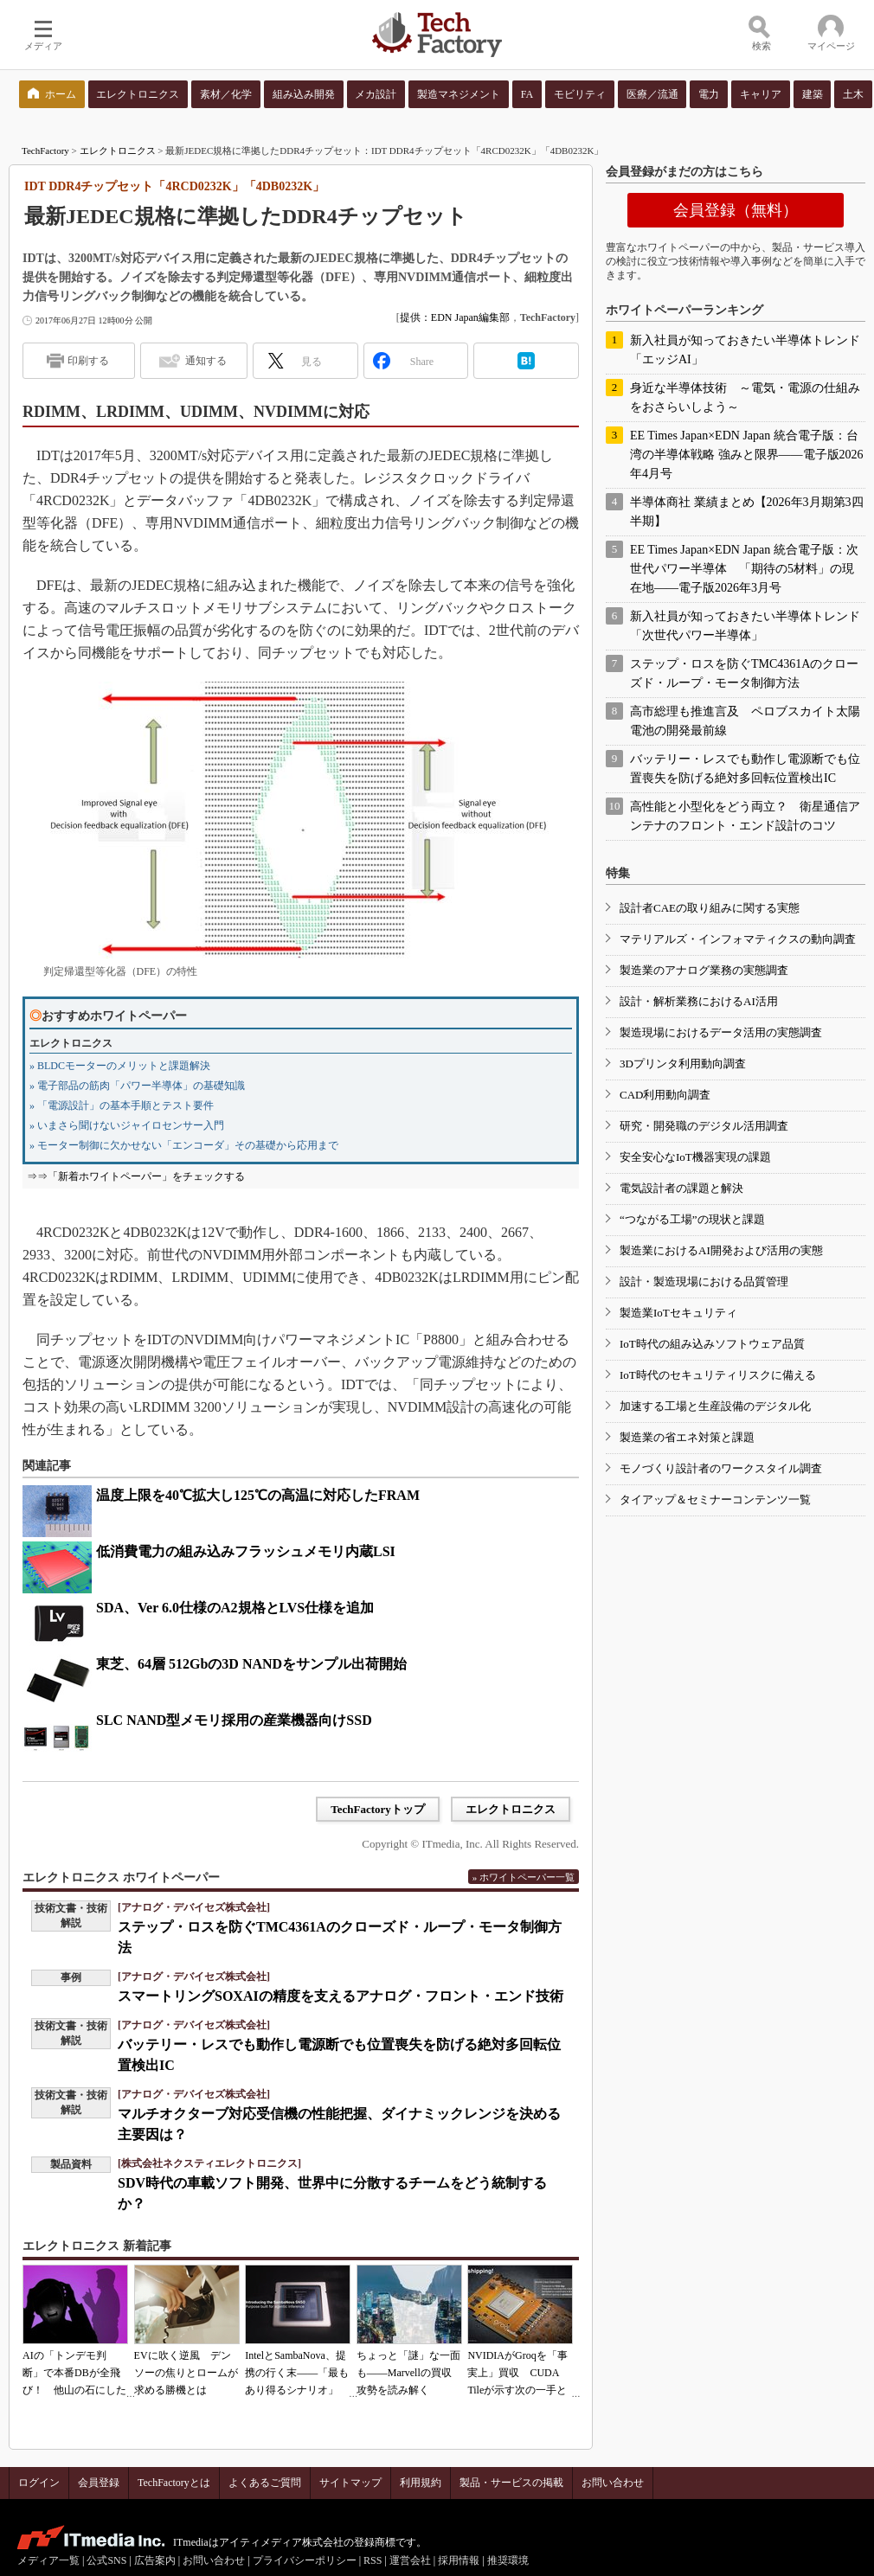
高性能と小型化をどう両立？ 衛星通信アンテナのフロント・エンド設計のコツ (745, 816)
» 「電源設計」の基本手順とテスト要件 (121, 1105)
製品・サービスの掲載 (511, 2483)
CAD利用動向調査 (665, 1094)
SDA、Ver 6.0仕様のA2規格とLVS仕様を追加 (235, 1607)
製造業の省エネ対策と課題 (687, 1437)
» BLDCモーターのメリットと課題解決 (119, 1066)
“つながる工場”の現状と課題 (692, 1219)
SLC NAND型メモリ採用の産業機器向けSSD (234, 1720)
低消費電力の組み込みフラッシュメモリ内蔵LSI (245, 1551)
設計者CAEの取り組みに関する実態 (710, 907)
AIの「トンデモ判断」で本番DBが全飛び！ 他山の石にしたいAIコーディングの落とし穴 (74, 2390)
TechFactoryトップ (378, 1809)
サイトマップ (350, 2483)
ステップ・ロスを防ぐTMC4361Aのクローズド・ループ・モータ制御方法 (744, 673)
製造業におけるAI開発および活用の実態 (721, 1250)
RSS (372, 2560)
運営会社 (410, 2560)
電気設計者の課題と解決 (681, 1188)
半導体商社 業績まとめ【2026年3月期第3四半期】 (747, 512)
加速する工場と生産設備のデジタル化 (715, 1406)
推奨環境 (508, 2560)
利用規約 (420, 2483)
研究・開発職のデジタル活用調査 (704, 1125)
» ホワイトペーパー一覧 (523, 1877)
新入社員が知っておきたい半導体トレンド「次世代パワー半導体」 (745, 626)
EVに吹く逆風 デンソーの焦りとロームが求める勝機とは (186, 2372)
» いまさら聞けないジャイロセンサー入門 (126, 1125)
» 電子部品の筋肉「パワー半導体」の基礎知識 (137, 1086)
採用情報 (458, 2560)
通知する (206, 361)
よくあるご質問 (264, 2483)
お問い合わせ (613, 2483)
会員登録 (98, 2483)
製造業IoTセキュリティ (678, 1312)
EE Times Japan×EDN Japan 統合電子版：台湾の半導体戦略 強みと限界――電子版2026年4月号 (747, 454)
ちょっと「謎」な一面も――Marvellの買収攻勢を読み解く (408, 2372)
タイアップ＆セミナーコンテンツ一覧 (715, 1499)
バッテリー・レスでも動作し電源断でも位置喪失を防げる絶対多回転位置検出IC (745, 769)
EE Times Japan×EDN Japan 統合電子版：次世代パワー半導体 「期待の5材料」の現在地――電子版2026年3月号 (744, 568)
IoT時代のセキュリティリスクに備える (718, 1374)
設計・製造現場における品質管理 (704, 1281)
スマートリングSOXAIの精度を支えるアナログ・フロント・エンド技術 (340, 1996)
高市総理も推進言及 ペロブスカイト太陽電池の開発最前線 (745, 721)
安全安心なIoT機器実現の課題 (695, 1156)
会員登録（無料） (735, 210)
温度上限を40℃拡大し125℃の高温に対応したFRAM (258, 1495)
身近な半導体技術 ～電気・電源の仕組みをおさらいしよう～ (745, 397)
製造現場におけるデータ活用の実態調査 (721, 1032)
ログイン (39, 2483)
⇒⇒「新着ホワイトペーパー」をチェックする (136, 1176)
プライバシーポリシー (305, 2560)
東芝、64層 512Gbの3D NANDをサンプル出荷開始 (251, 1663)
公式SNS (106, 2560)
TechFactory (45, 150)
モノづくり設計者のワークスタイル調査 (721, 1468)
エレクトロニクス (118, 150)
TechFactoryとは (174, 2483)
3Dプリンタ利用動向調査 (683, 1063)
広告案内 (155, 2560)
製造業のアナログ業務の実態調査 (704, 970)
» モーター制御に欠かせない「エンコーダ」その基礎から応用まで (183, 1145)
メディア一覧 (48, 2560)
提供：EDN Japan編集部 (455, 317)
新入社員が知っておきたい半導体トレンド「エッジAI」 (745, 350)
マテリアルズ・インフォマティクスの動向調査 (738, 938)
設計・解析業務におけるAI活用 (699, 1001)
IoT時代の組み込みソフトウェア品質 (712, 1343)
